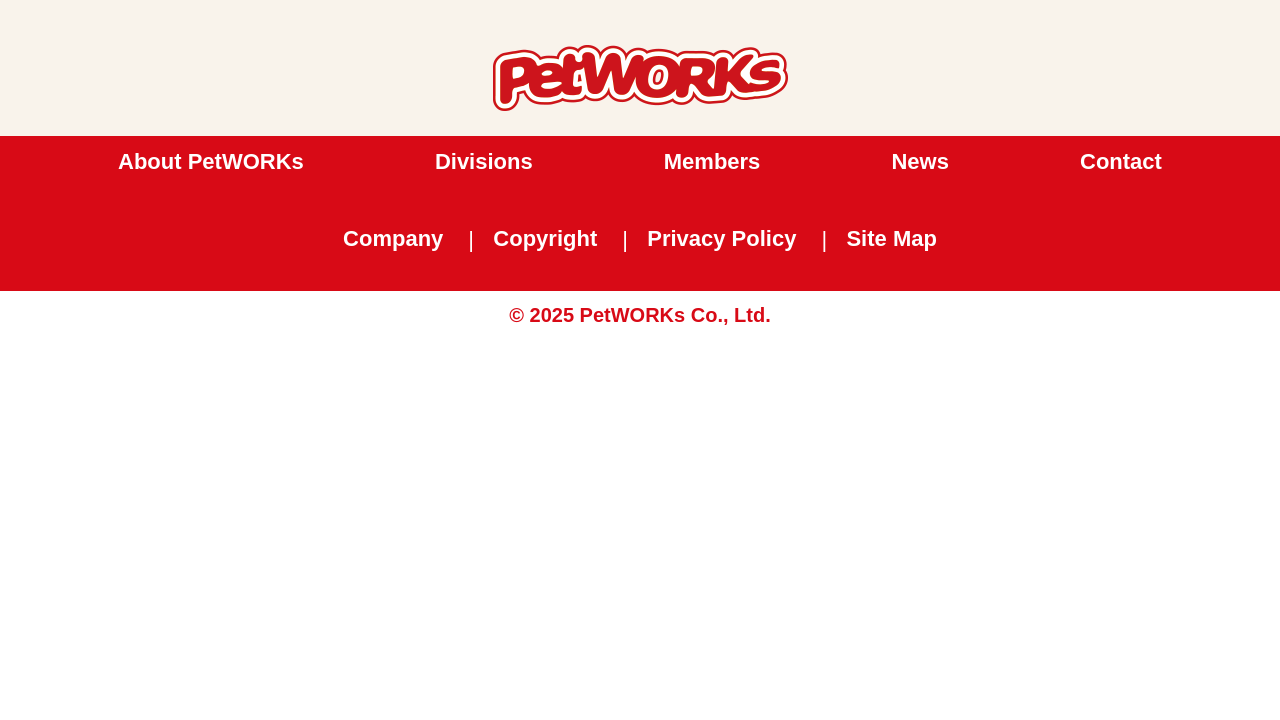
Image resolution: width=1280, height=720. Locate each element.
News (919, 161)
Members (712, 161)
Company (393, 238)
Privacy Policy (721, 238)
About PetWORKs (211, 161)
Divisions (484, 161)
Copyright (545, 238)
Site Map (891, 238)
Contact (1121, 161)
